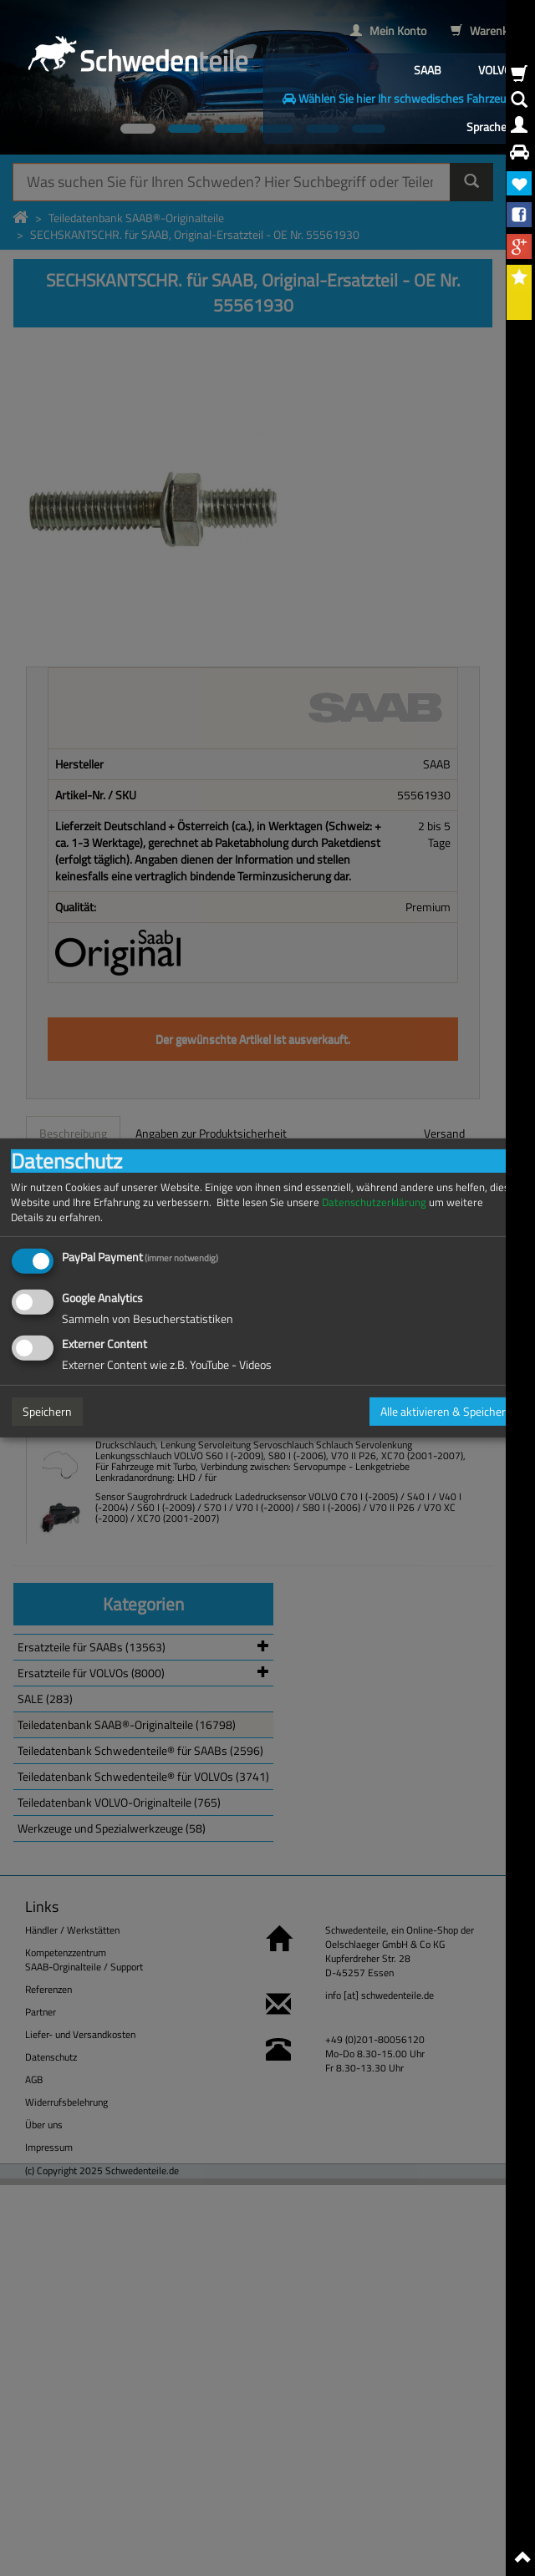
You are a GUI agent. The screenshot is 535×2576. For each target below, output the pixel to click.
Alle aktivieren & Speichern (446, 1411)
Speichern (47, 1411)
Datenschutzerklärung (374, 1202)
